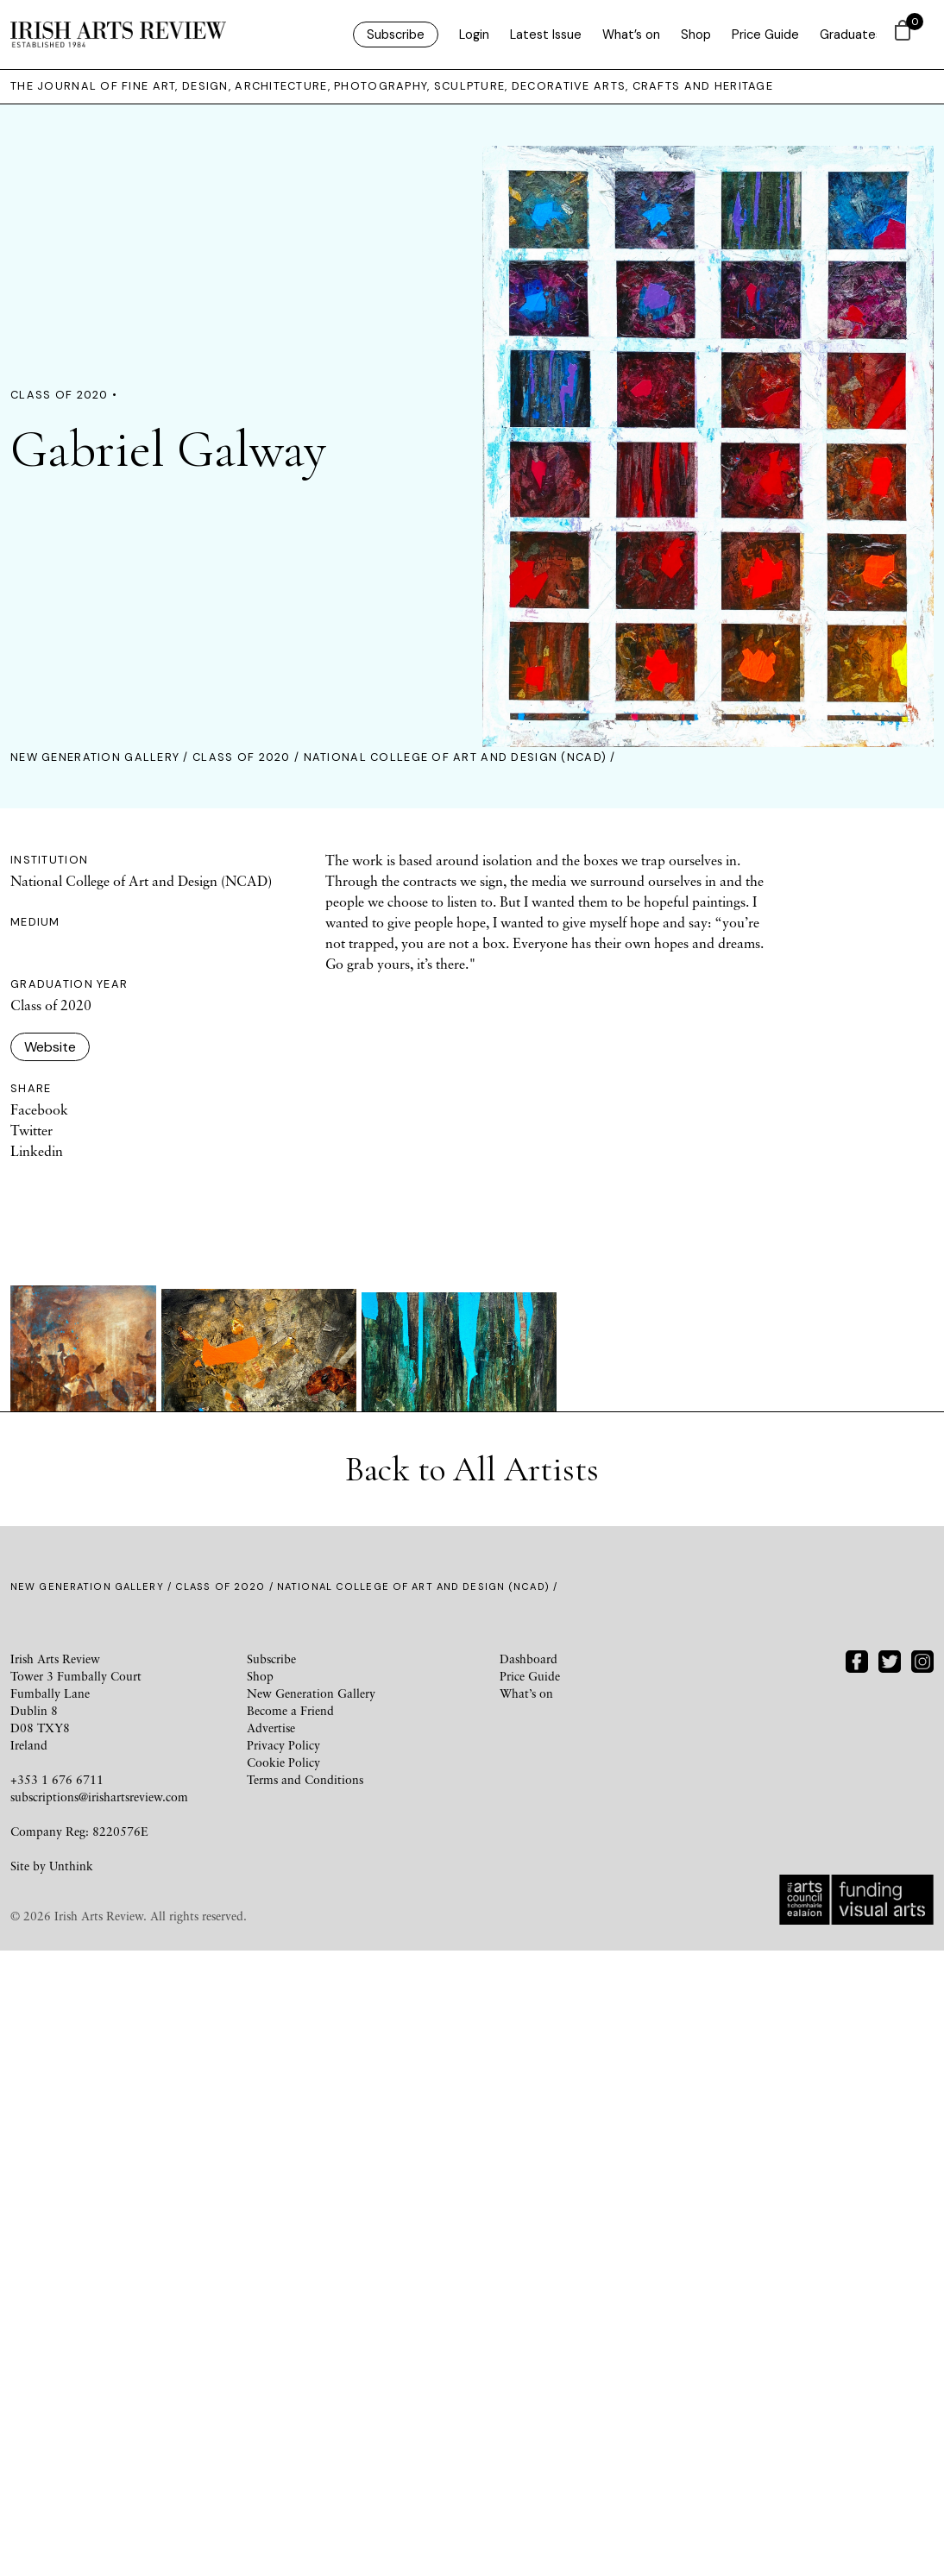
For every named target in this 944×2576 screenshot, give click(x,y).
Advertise (271, 2353)
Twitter (31, 1131)
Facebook (39, 1110)
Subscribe (396, 34)
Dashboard (528, 2284)
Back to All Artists (472, 2094)
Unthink (71, 2491)
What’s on (631, 34)
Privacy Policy (283, 2370)
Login (474, 34)
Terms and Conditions (305, 2404)
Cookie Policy (283, 2387)
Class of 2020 (241, 757)
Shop (696, 34)
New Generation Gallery (94, 757)
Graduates (851, 34)
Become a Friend (290, 2335)
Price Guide (765, 34)
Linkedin (36, 1151)
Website (50, 1048)
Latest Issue (546, 34)
